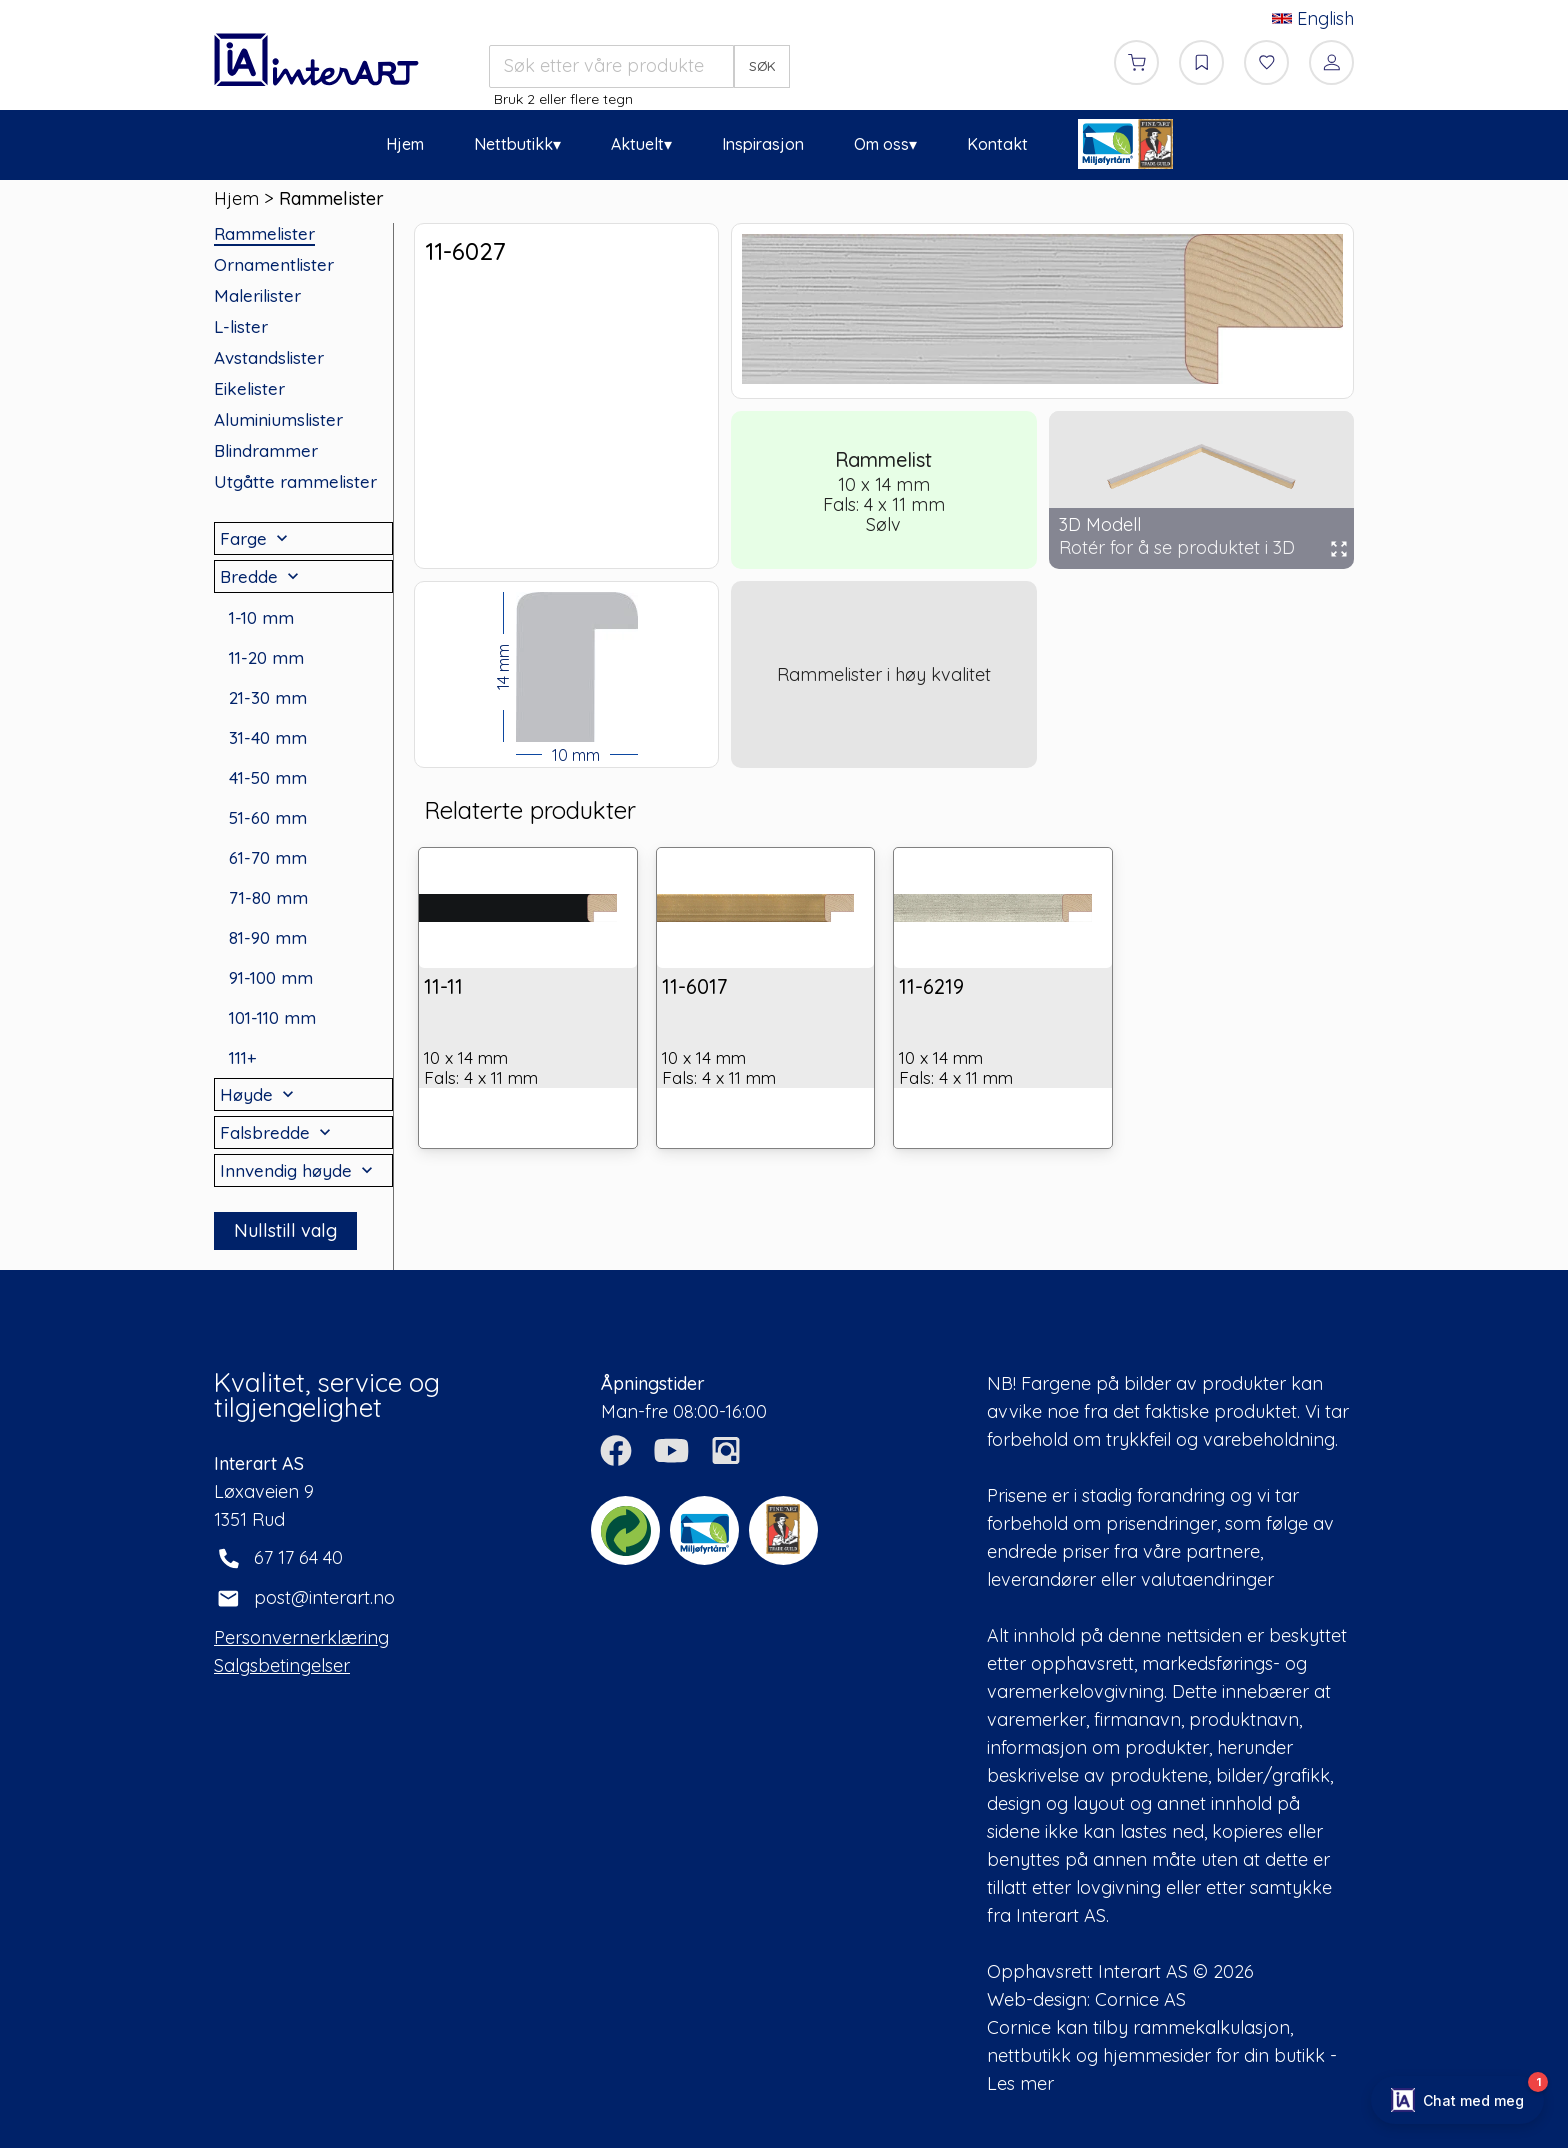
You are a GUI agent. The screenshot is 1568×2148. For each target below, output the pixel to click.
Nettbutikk (513, 144)
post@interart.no (324, 1597)
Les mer (1020, 2083)
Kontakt (997, 144)
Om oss (881, 144)
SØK (762, 66)
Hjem (405, 144)
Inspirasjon (763, 144)
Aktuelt (637, 144)
